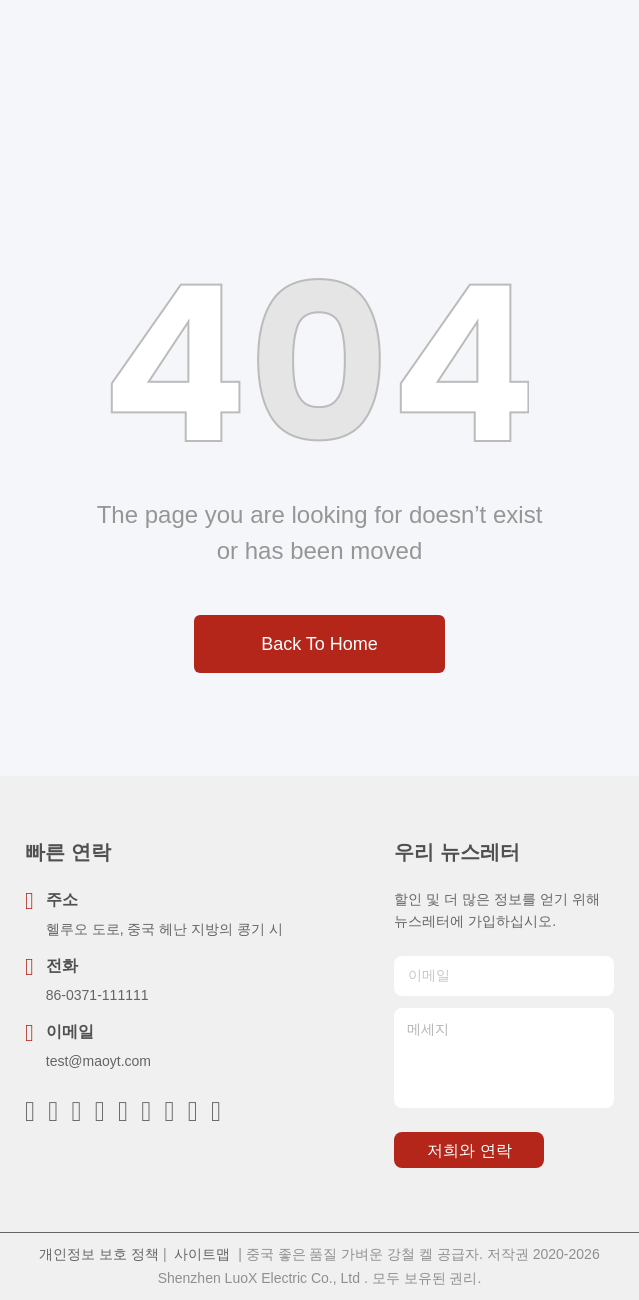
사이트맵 (202, 1254)
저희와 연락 (469, 1150)
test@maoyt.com (98, 1061)
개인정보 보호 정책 (99, 1254)
